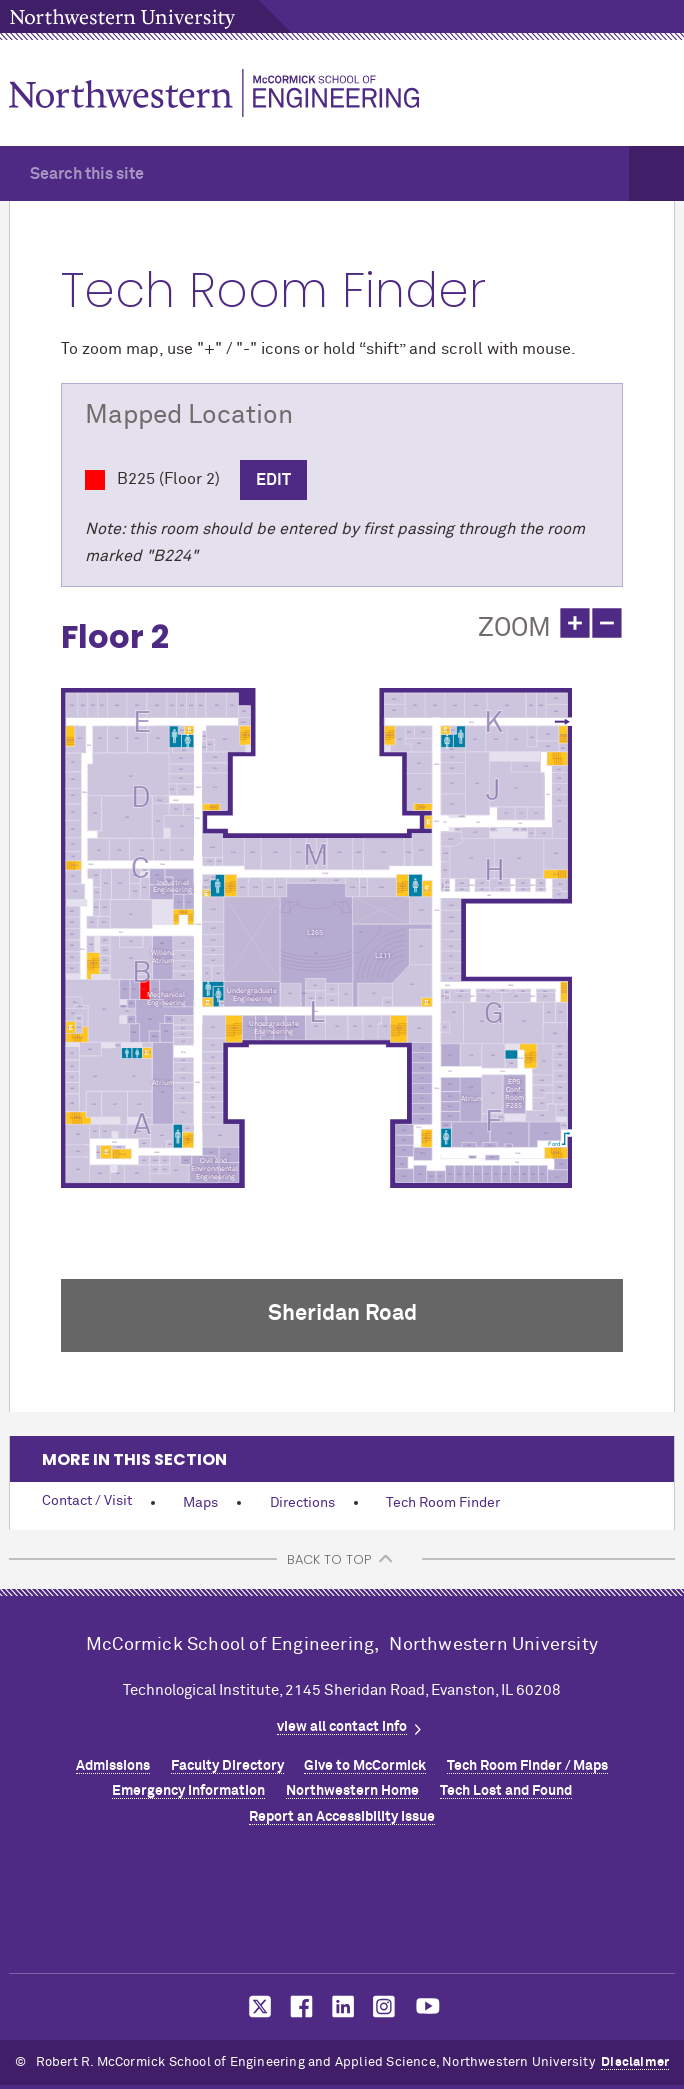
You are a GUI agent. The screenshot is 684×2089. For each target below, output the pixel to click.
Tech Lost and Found (506, 1791)
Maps (200, 1503)
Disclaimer (635, 2062)
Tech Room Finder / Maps (527, 1766)
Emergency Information (188, 1791)
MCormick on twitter (256, 2006)
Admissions (113, 1766)
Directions (302, 1503)
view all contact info (342, 1727)
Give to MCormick (365, 1766)
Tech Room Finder (443, 1503)
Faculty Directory (227, 1766)
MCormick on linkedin (342, 2006)
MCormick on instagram (385, 2006)
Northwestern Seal (342, 1905)
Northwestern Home (352, 1791)
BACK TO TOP (329, 1559)
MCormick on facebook (299, 2006)
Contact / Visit (87, 1501)
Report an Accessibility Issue (342, 1817)
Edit (273, 480)
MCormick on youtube (428, 2006)
